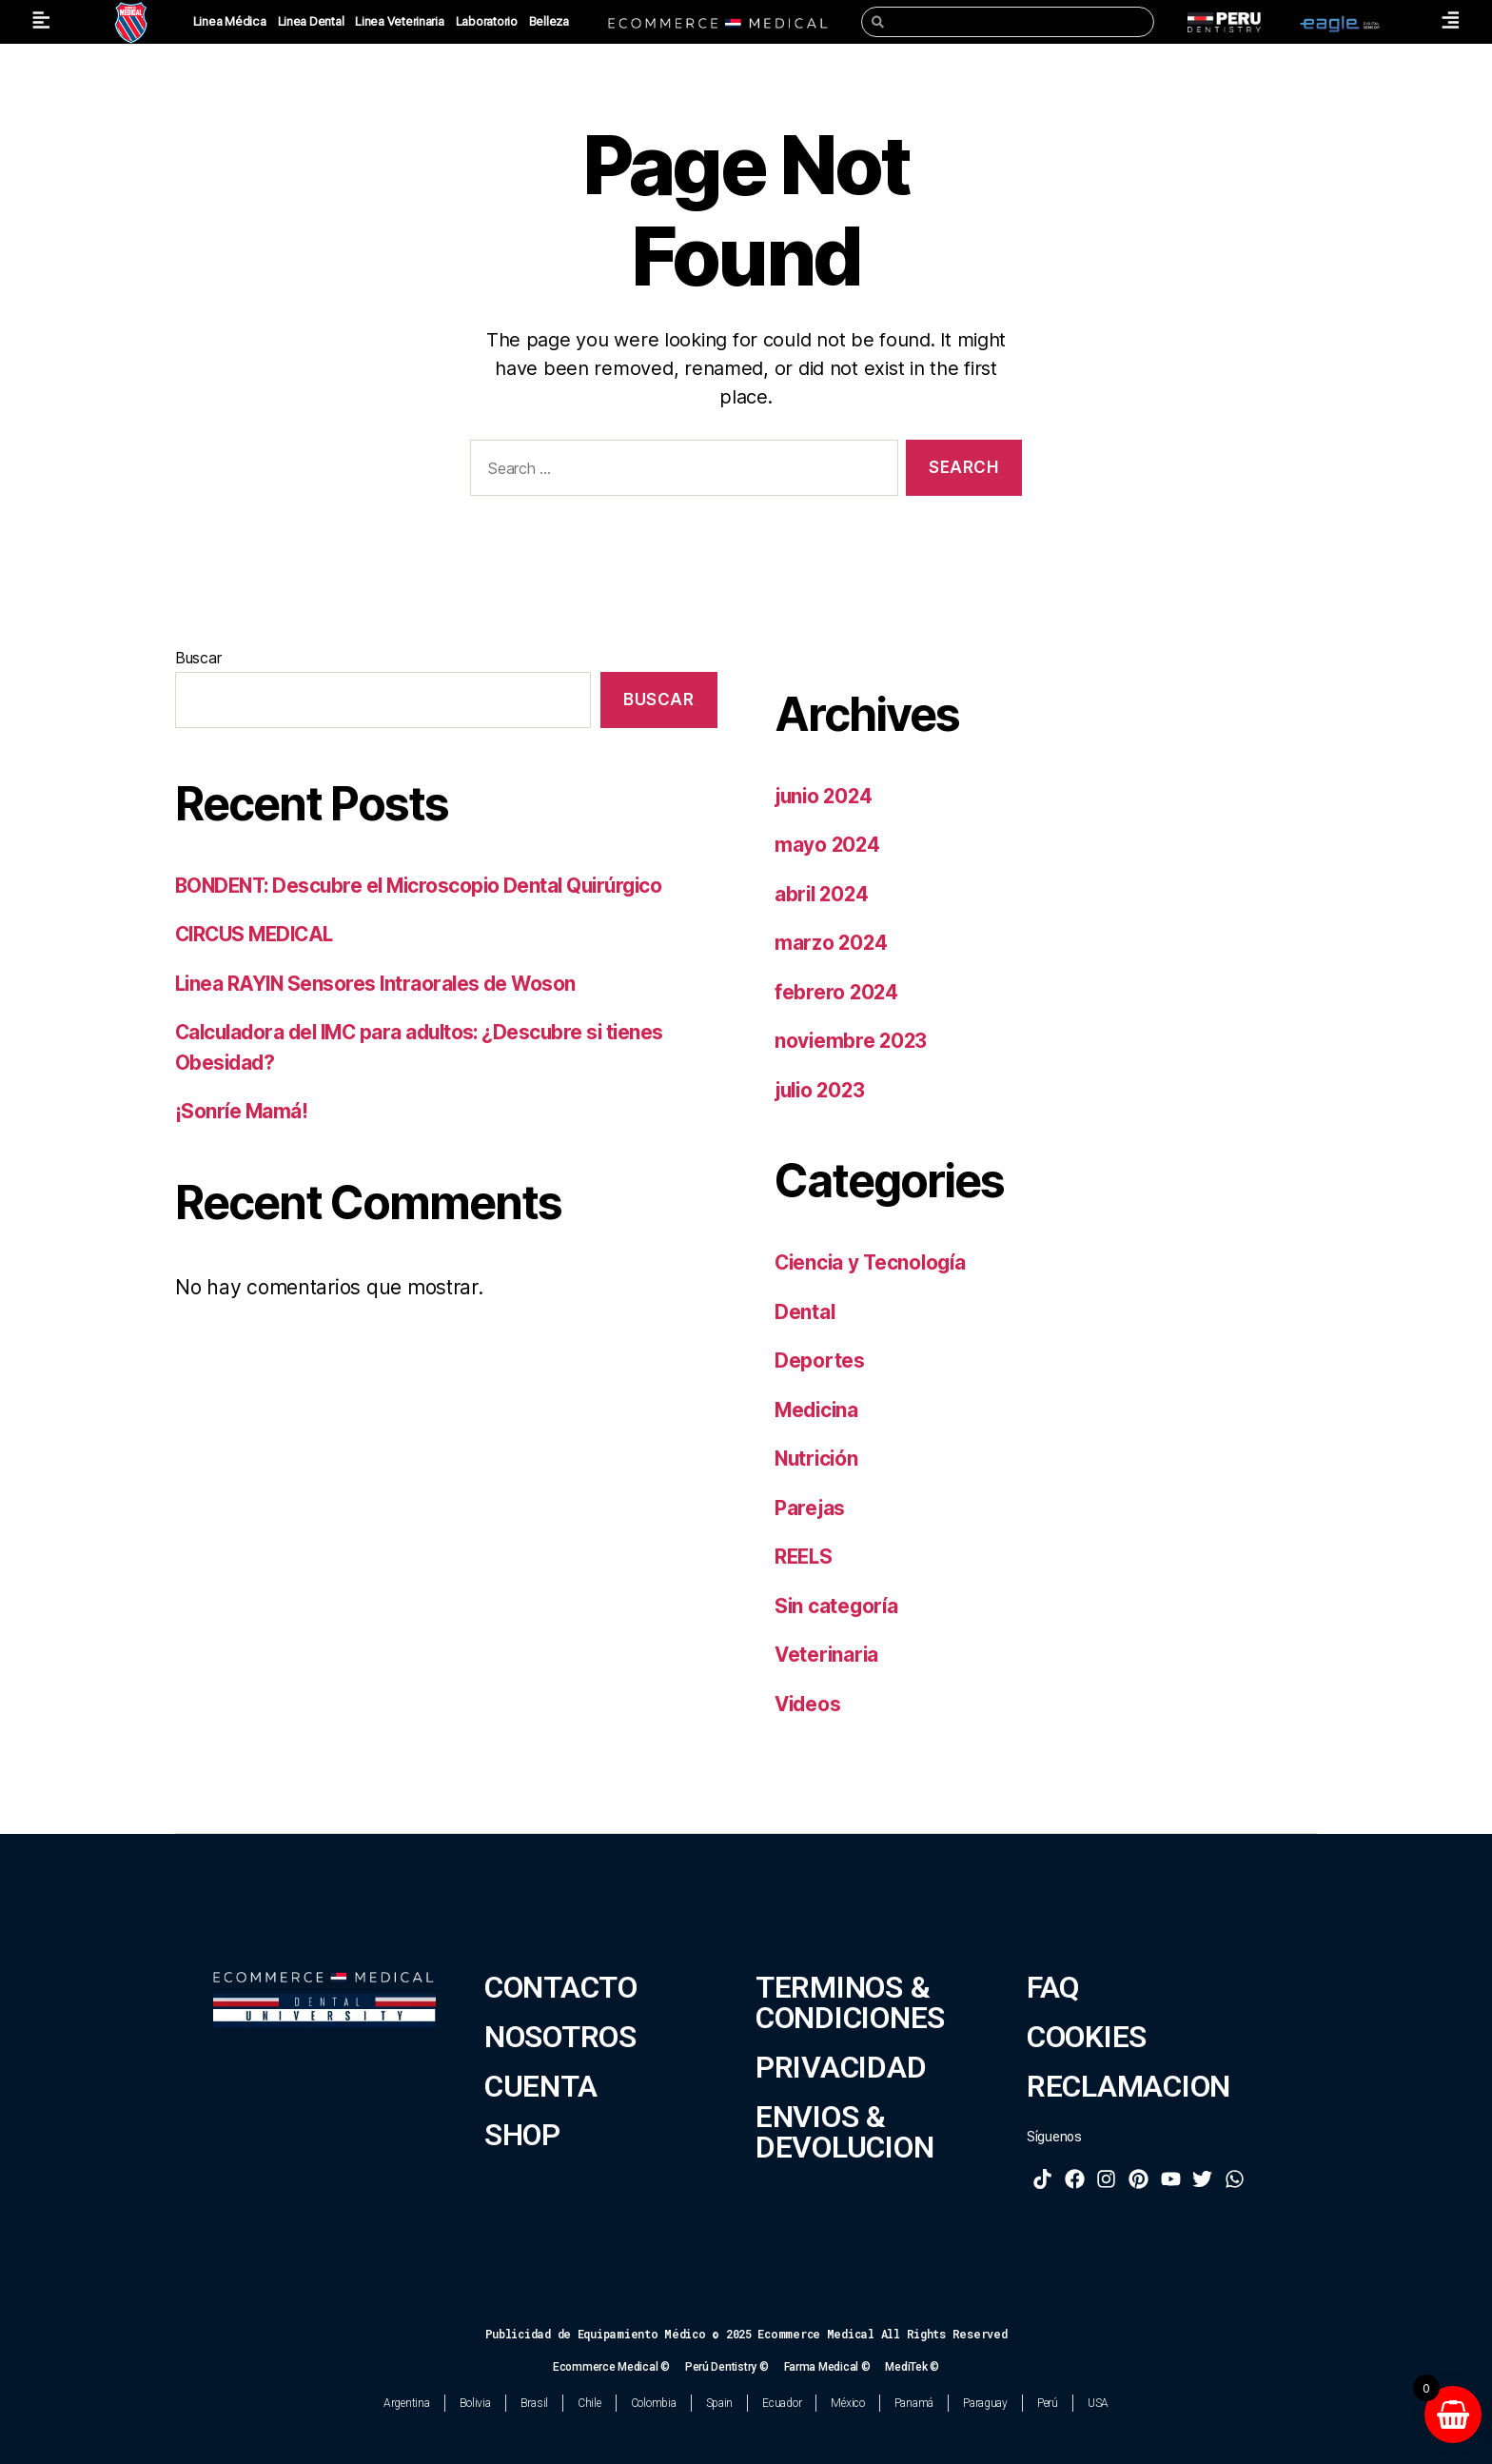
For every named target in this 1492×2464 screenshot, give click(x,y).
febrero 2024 (837, 992)
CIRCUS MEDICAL (258, 934)
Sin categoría (838, 1606)
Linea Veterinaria (399, 21)
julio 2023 (822, 1090)
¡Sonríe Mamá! (242, 1111)
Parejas (810, 1508)
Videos (809, 1704)
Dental (805, 1312)
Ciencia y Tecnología (873, 1262)
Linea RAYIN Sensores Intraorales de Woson (378, 983)
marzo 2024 (832, 943)
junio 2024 (825, 796)
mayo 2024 (828, 845)
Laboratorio (487, 21)
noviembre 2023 (852, 1041)
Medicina (818, 1410)
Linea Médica (229, 21)
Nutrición (818, 1458)
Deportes (820, 1360)
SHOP (522, 2135)
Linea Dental (311, 21)
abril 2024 (823, 894)
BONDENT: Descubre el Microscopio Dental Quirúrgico (426, 885)
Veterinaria (828, 1654)
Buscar (198, 657)
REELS (805, 1556)
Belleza (549, 21)
